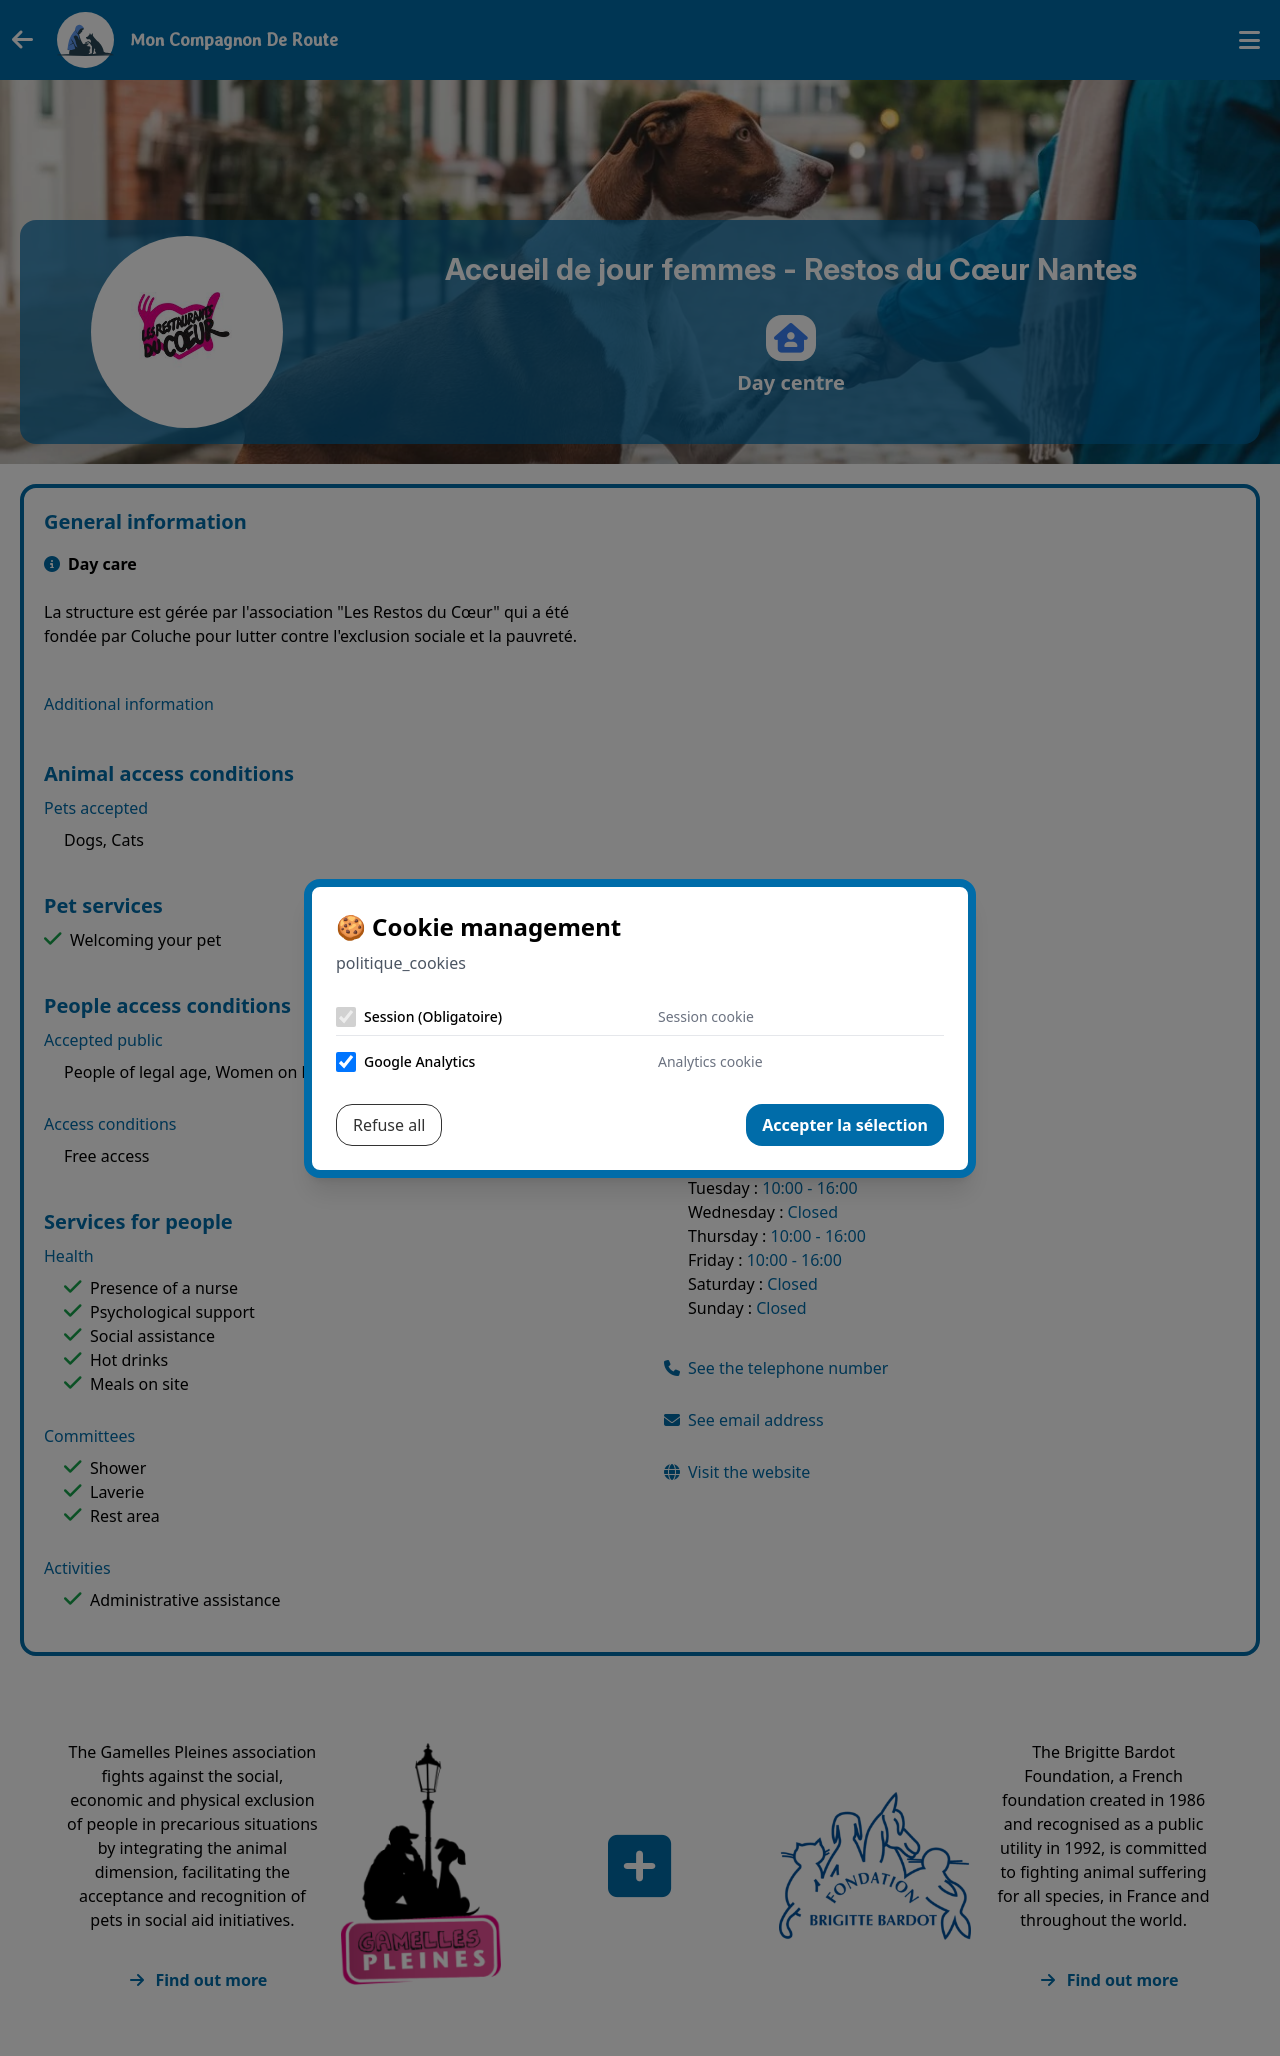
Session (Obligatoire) (433, 1016)
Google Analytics (419, 1061)
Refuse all (389, 1125)
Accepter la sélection (845, 1125)
